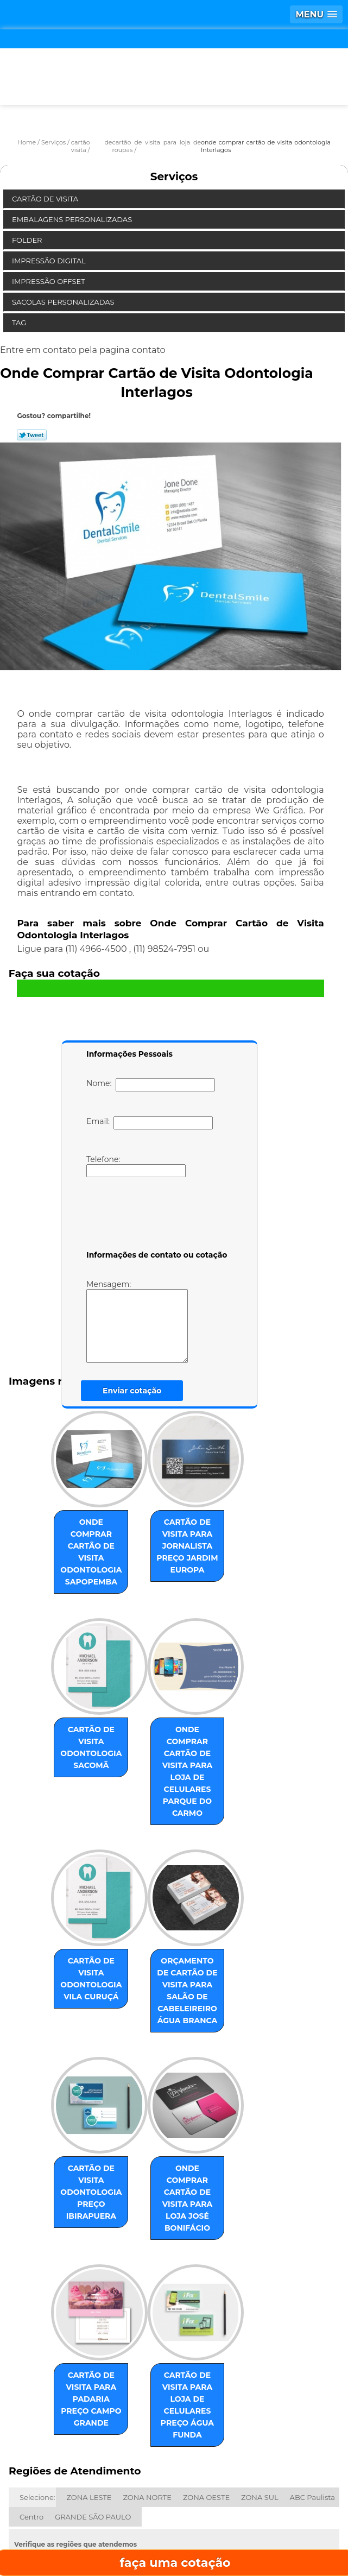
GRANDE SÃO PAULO (93, 2406)
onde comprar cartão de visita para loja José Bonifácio (196, 2123)
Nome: (150, 1084)
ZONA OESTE (206, 2387)
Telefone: (136, 1165)
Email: (149, 1122)
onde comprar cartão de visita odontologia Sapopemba (83, 1539)
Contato (165, 2533)
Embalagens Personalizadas (73, 219)
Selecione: (37, 2387)
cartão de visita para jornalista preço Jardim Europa (196, 1539)
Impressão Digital (49, 260)
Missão (261, 2501)
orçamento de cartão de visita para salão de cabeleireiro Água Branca (196, 1934)
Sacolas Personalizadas (64, 302)
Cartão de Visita (46, 198)
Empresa (173, 2501)
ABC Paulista (312, 2387)
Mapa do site (264, 2533)
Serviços (174, 176)
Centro (31, 2406)
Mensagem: (153, 1321)
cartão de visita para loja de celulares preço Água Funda (195, 2306)
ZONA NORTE (147, 2387)
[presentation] (155, 1216)
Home (85, 2501)
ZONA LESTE (89, 2387)
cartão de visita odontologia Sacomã (83, 1716)
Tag (20, 322)
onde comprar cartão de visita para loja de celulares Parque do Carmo (196, 1734)
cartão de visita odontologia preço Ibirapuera (83, 2123)
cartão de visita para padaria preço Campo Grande (83, 2306)
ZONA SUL (260, 2387)
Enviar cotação (132, 1391)
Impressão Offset (49, 281)
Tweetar (32, 435)
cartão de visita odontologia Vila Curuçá (83, 1923)
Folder (28, 240)
